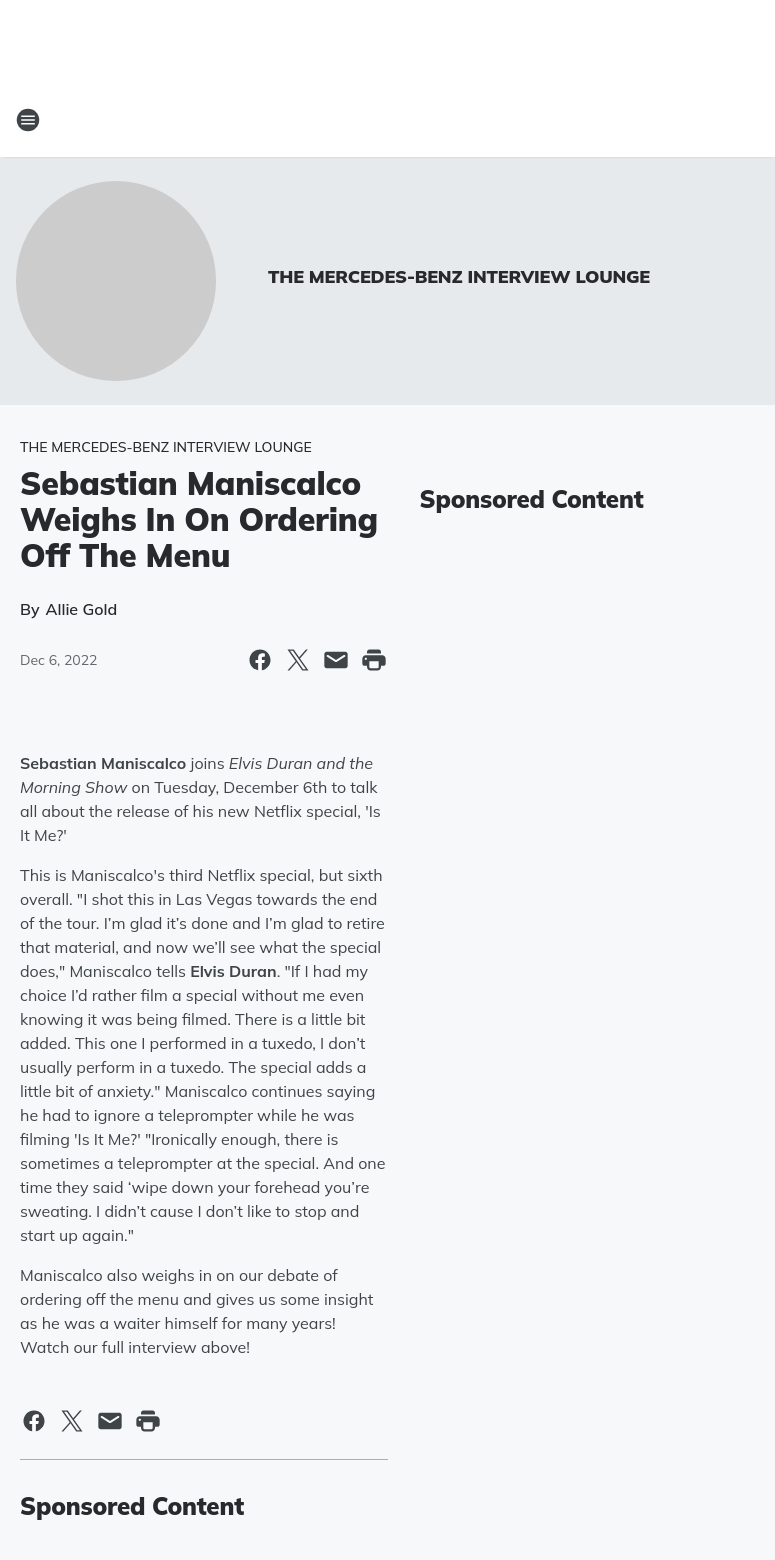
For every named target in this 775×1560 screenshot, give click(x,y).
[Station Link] (388, 120)
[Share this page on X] (298, 660)
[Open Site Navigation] (28, 120)
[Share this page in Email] (336, 660)
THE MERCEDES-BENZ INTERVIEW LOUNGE (459, 276)
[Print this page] (374, 660)
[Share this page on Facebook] (260, 660)
